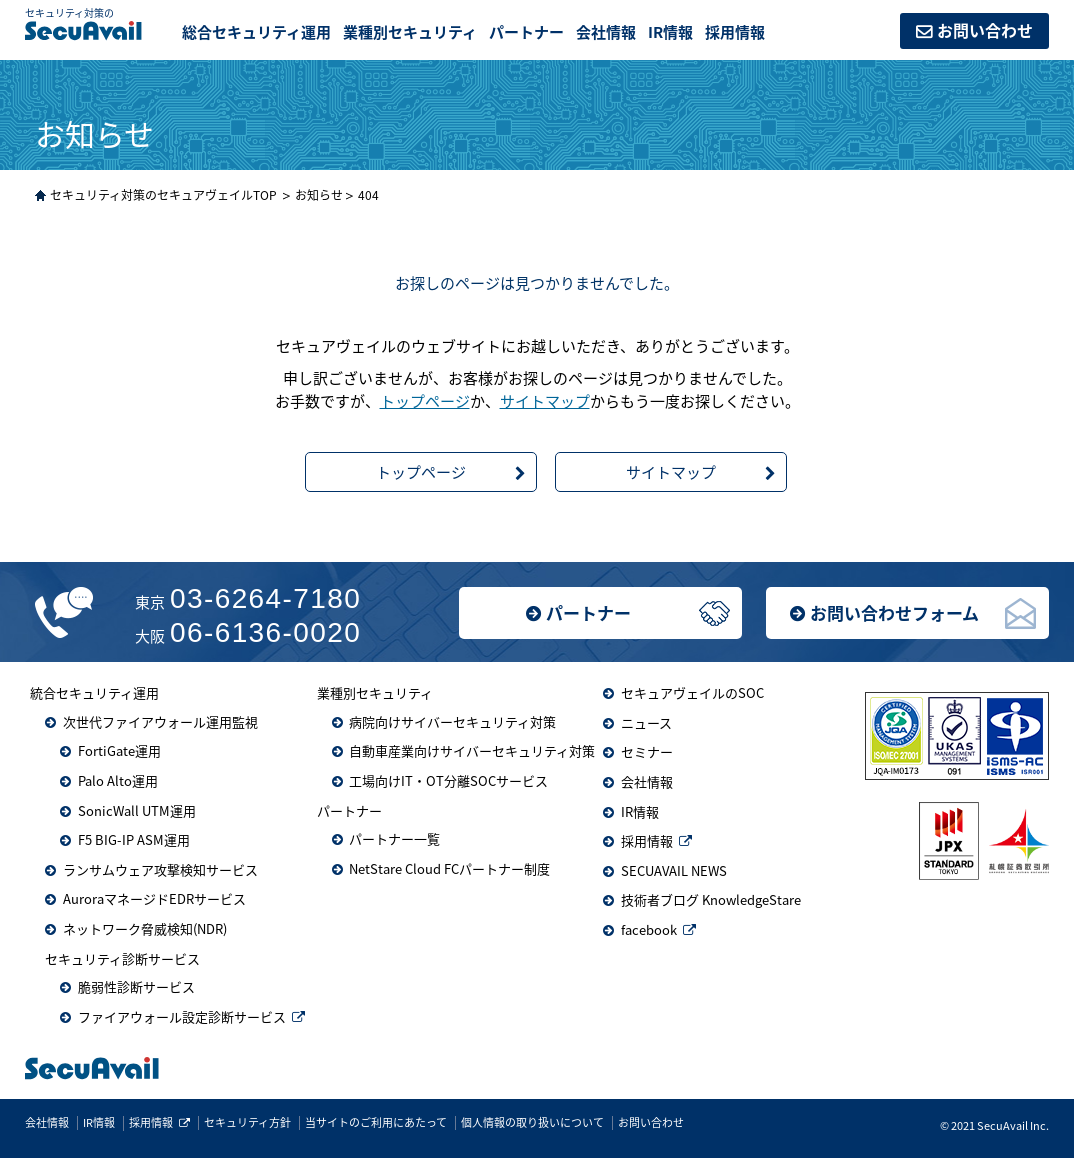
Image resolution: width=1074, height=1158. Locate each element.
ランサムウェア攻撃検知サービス (160, 869)
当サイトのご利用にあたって (376, 1122)
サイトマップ (545, 401)
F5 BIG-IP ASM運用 (134, 839)
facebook (649, 929)
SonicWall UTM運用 (137, 810)
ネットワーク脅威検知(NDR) (145, 928)
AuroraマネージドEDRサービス (154, 898)
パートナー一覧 (394, 838)
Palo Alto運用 (118, 780)
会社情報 (606, 32)
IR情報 (670, 32)
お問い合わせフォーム (894, 612)
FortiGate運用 (119, 750)
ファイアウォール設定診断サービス (182, 1016)
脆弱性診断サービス (136, 986)
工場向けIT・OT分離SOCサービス (448, 780)
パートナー (588, 612)
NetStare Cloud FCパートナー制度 (449, 868)
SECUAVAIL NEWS (674, 870)
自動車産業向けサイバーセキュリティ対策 (472, 750)
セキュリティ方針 (247, 1122)
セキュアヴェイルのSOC (692, 692)
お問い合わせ (985, 30)
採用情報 (735, 32)
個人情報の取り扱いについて (532, 1122)
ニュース (646, 722)
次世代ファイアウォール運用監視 (160, 721)
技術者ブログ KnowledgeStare (711, 899)
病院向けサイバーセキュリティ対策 (452, 721)
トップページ (425, 401)
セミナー (647, 751)
